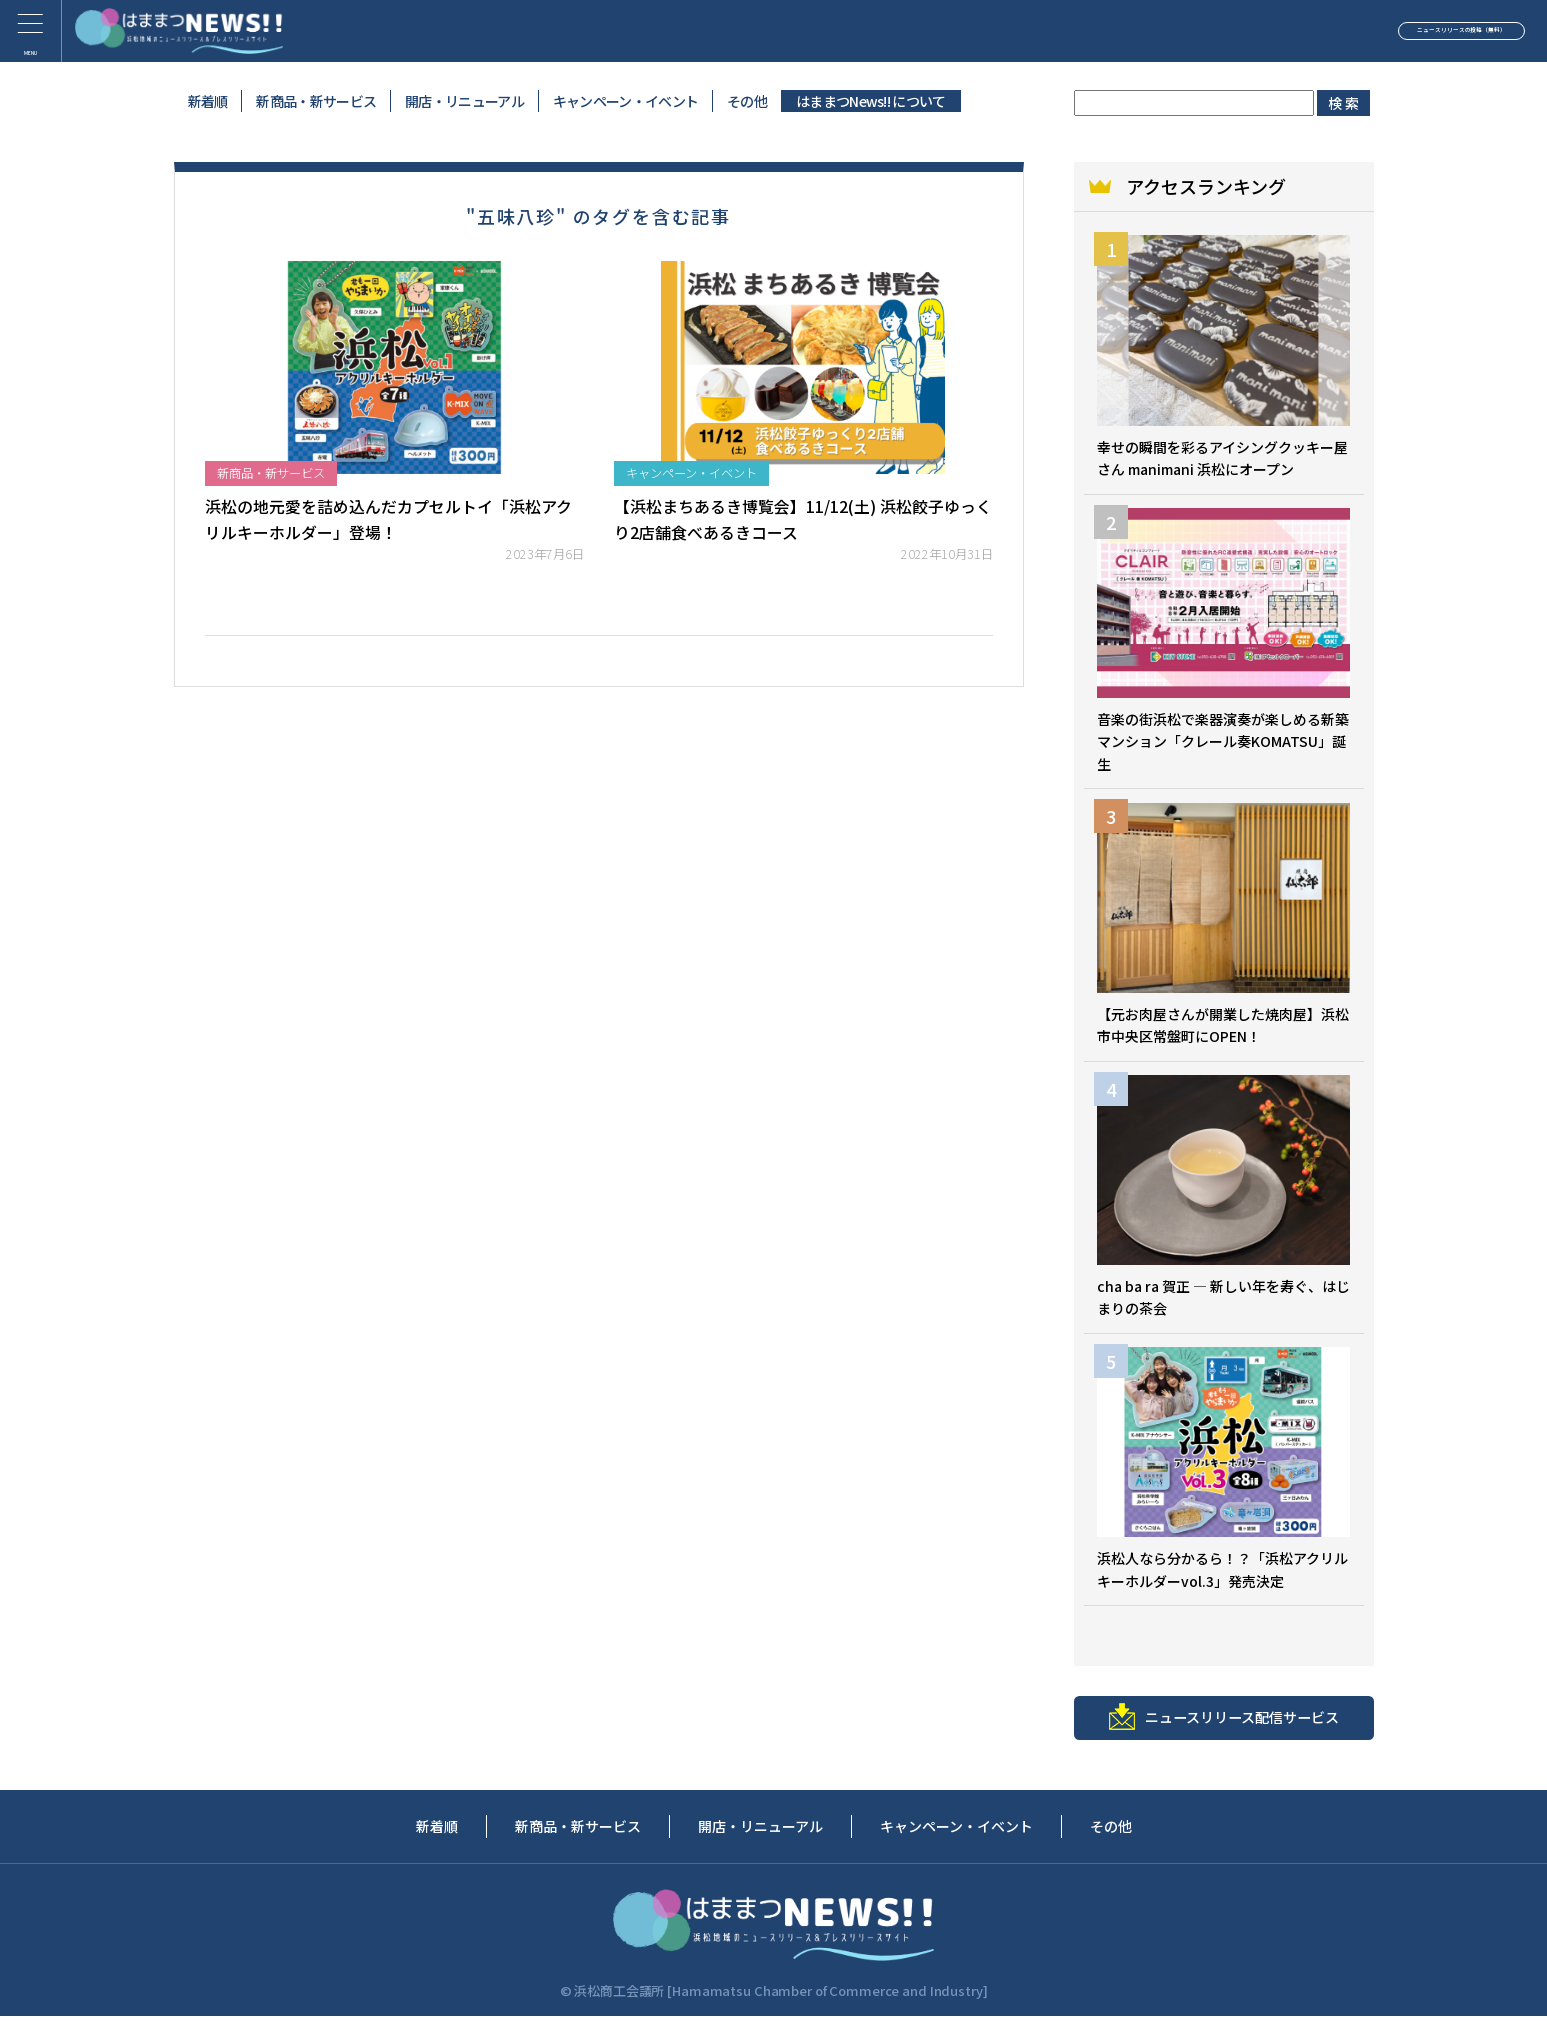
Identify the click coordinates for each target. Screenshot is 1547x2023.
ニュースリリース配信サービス (1224, 1722)
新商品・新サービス (316, 101)
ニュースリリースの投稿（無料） (1382, 34)
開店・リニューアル (464, 101)
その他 (747, 101)
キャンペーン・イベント (625, 101)
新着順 (208, 101)
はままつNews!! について (871, 101)
